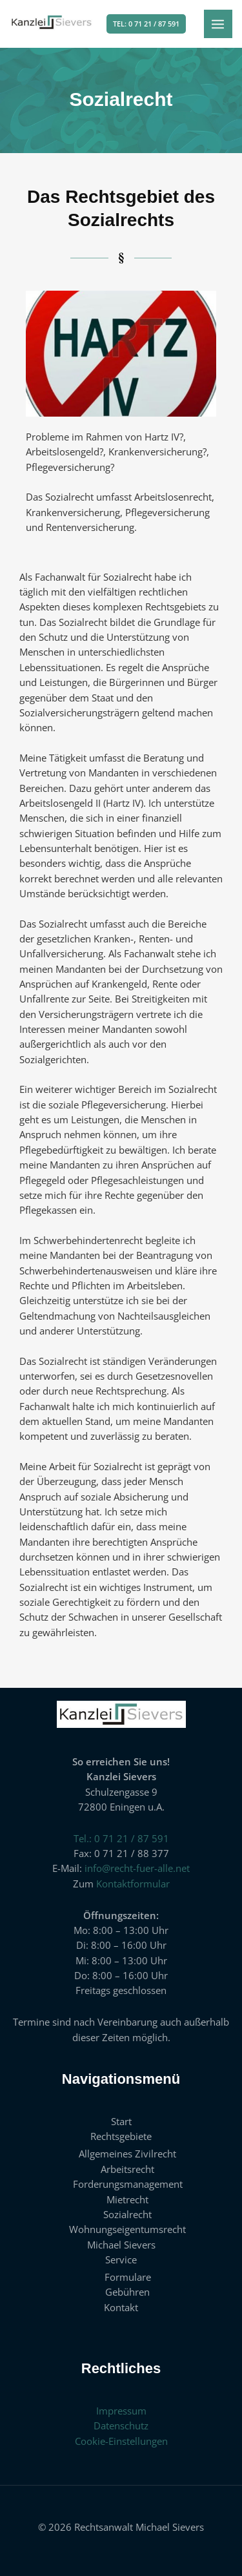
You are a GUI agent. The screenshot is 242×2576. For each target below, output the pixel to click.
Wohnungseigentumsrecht (127, 2229)
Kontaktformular (133, 1883)
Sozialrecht (127, 2214)
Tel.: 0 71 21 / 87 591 (121, 1838)
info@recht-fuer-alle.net (137, 1868)
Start (121, 2121)
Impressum (121, 2410)
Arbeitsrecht (127, 2169)
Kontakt (121, 2307)
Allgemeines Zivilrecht (127, 2153)
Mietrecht (127, 2199)
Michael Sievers (121, 2244)
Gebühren (127, 2291)
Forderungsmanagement (128, 2183)
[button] (146, 24)
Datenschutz (121, 2425)
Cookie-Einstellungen (121, 2441)
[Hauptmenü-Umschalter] (218, 24)
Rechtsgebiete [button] (121, 2136)
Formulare (128, 2276)
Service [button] (121, 2259)
